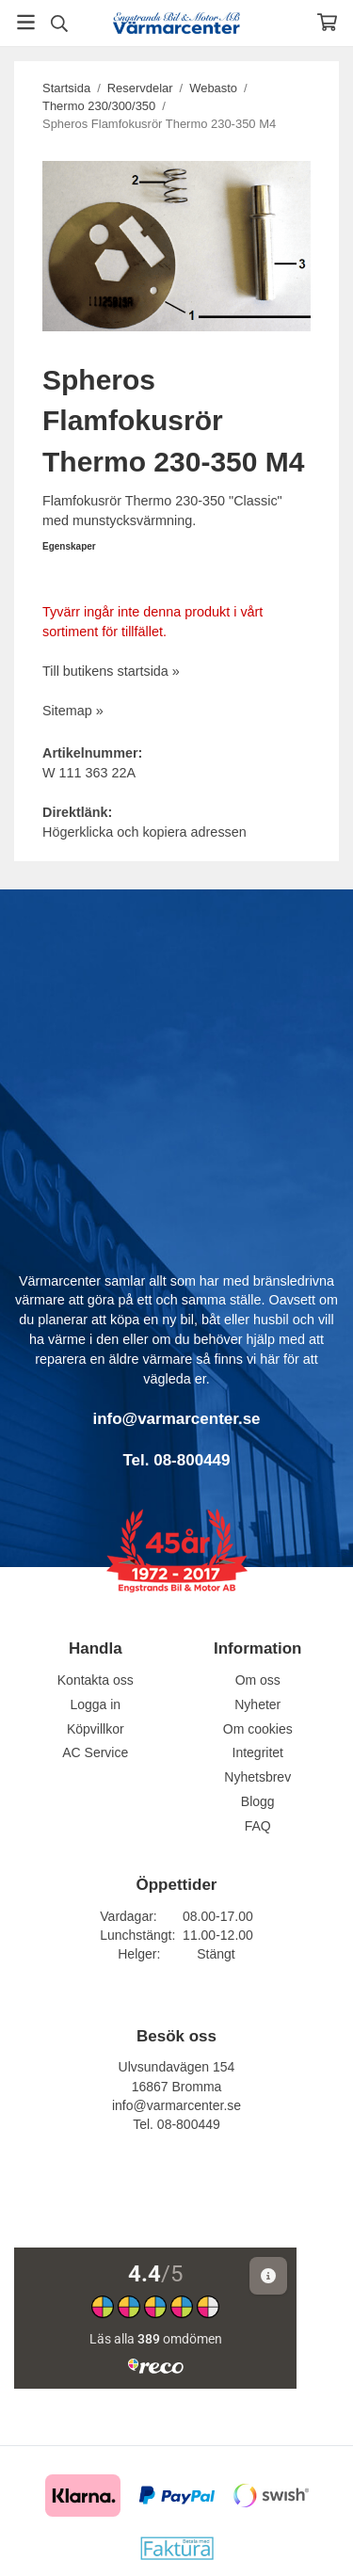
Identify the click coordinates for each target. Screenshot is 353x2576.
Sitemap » (73, 710)
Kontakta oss (95, 1680)
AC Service (95, 1752)
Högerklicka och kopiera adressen (144, 832)
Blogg (258, 1801)
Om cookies (258, 1728)
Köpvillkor (95, 1728)
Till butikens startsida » (111, 671)
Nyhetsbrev (257, 1776)
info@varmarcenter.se (176, 2105)
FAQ (258, 1825)
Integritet (258, 1752)
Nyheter (257, 1704)
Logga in (95, 1704)
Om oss (258, 1680)
